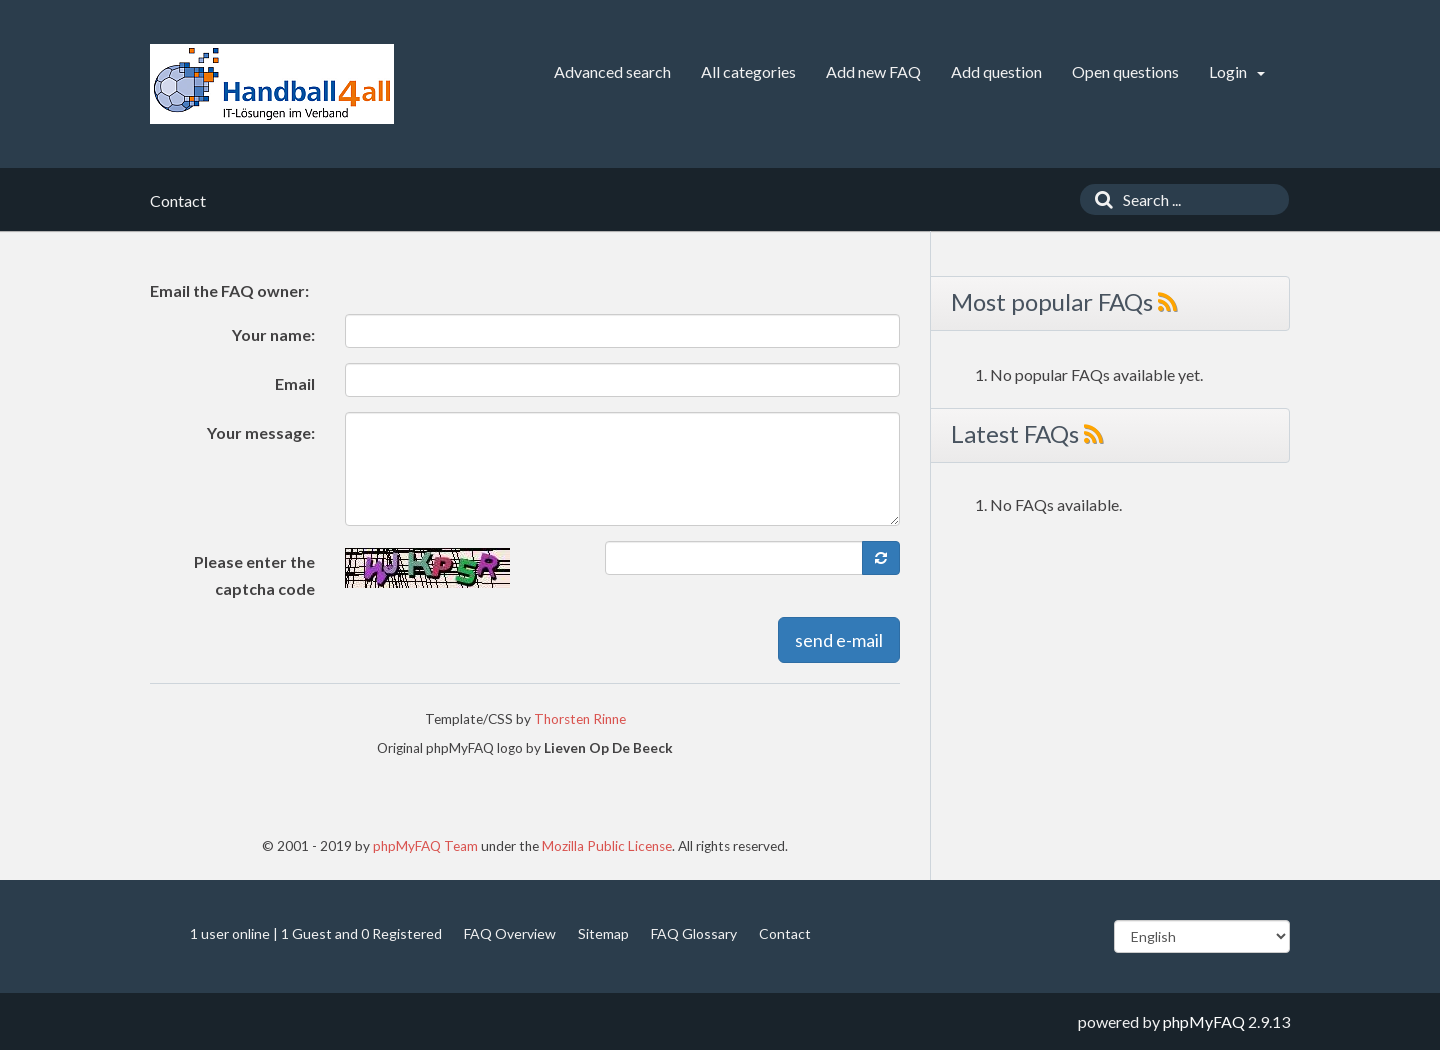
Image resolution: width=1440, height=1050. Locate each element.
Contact (785, 933)
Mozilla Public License (607, 846)
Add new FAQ (873, 71)
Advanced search (612, 71)
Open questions (1125, 71)
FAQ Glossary (694, 933)
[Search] (1099, 199)
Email (295, 383)
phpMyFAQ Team (425, 846)
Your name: (273, 334)
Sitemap (603, 933)
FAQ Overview (510, 933)
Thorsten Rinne (580, 719)
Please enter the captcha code (254, 575)
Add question (996, 71)
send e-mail (839, 640)
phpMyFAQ (1204, 1021)
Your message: (261, 432)
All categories (748, 71)
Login (1237, 71)
